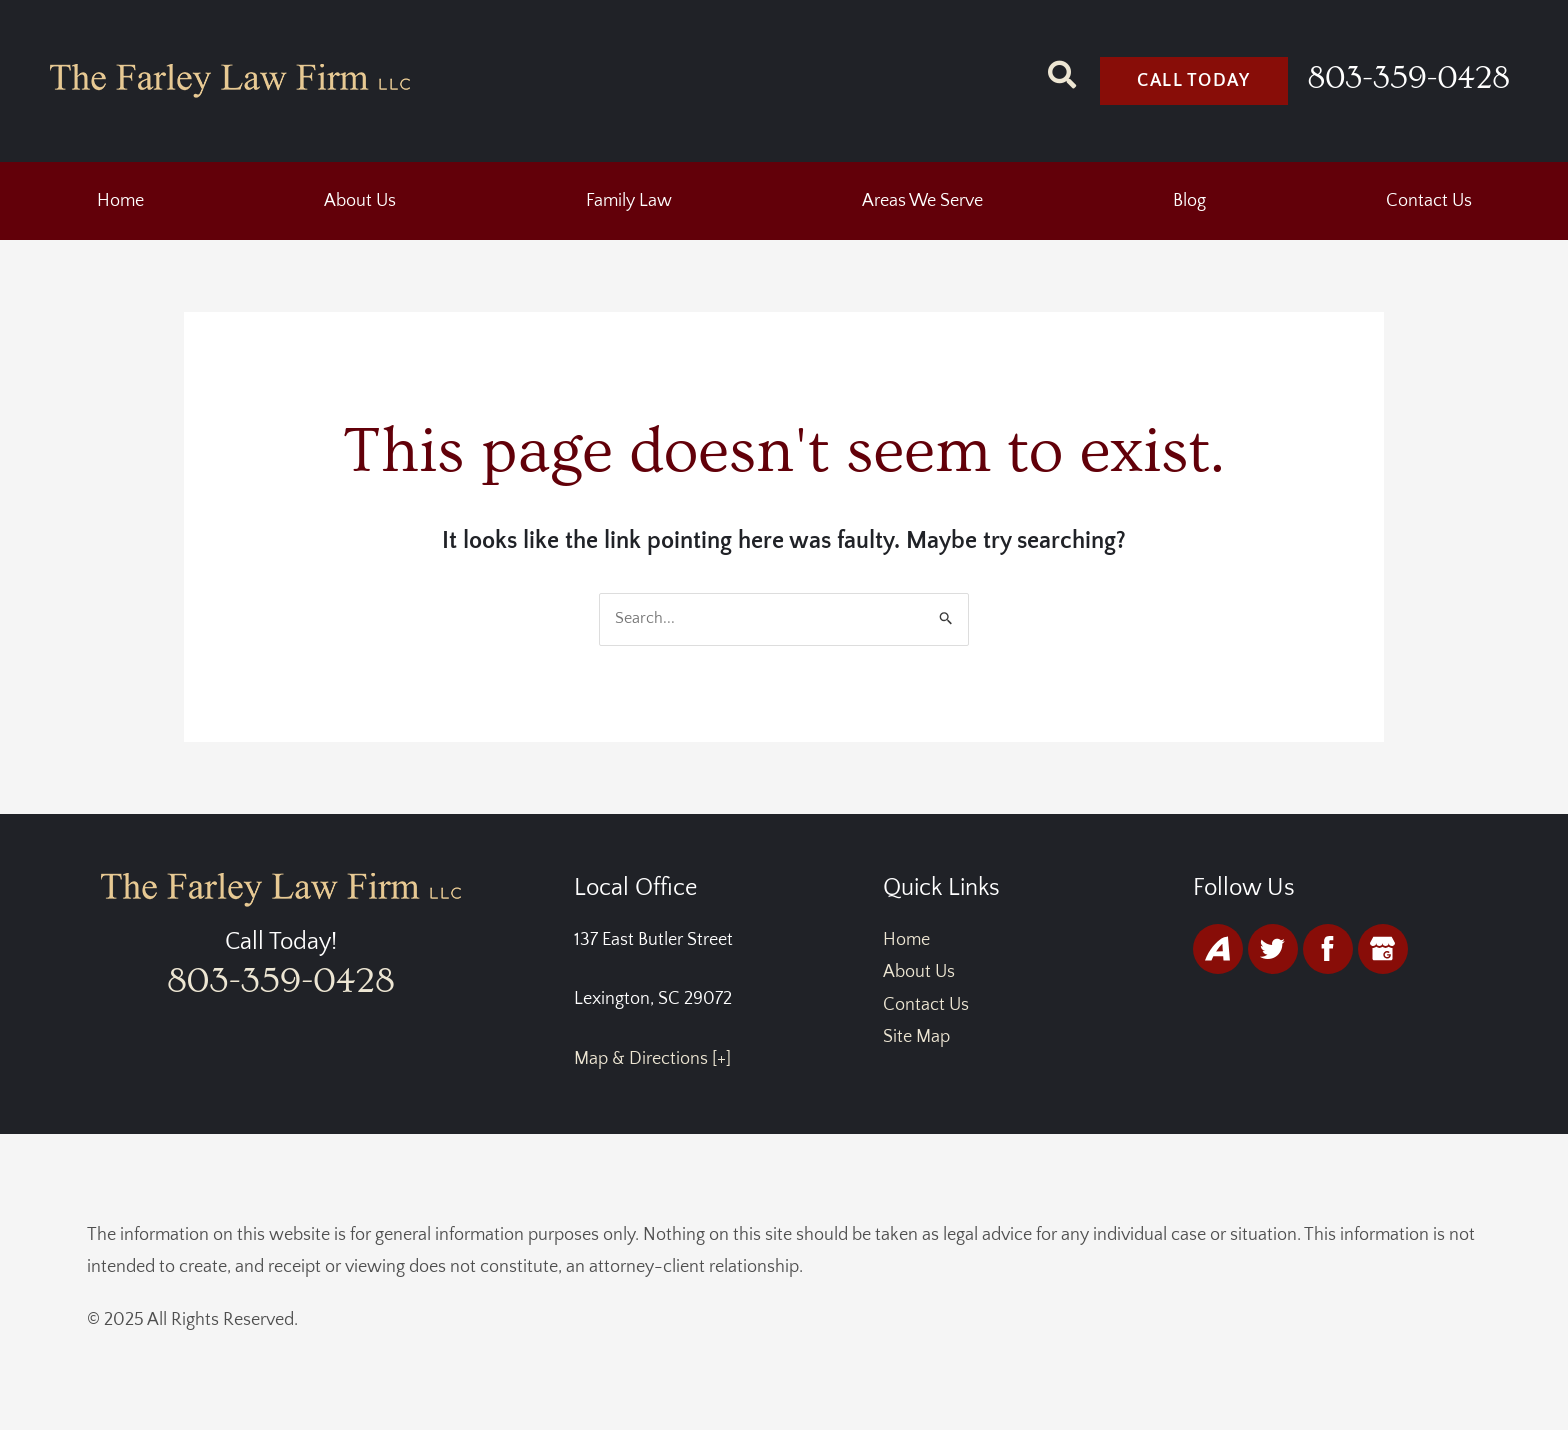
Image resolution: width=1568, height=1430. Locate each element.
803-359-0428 (1409, 79)
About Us (360, 202)
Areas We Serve (922, 202)
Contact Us (1429, 202)
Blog (1189, 202)
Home (120, 202)
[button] (365, 202)
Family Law (629, 202)
